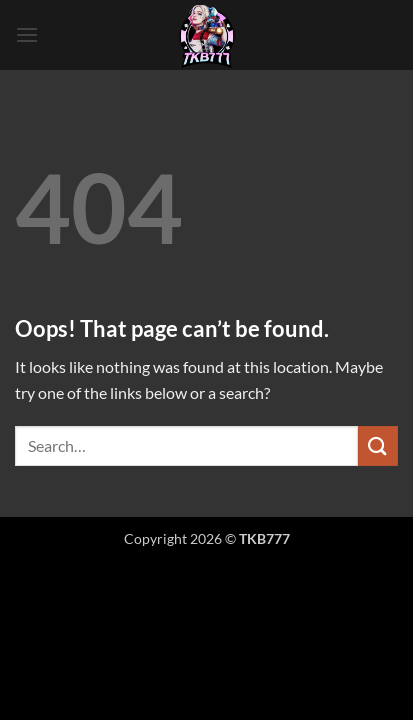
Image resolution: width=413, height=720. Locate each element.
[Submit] (378, 445)
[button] (27, 34)
